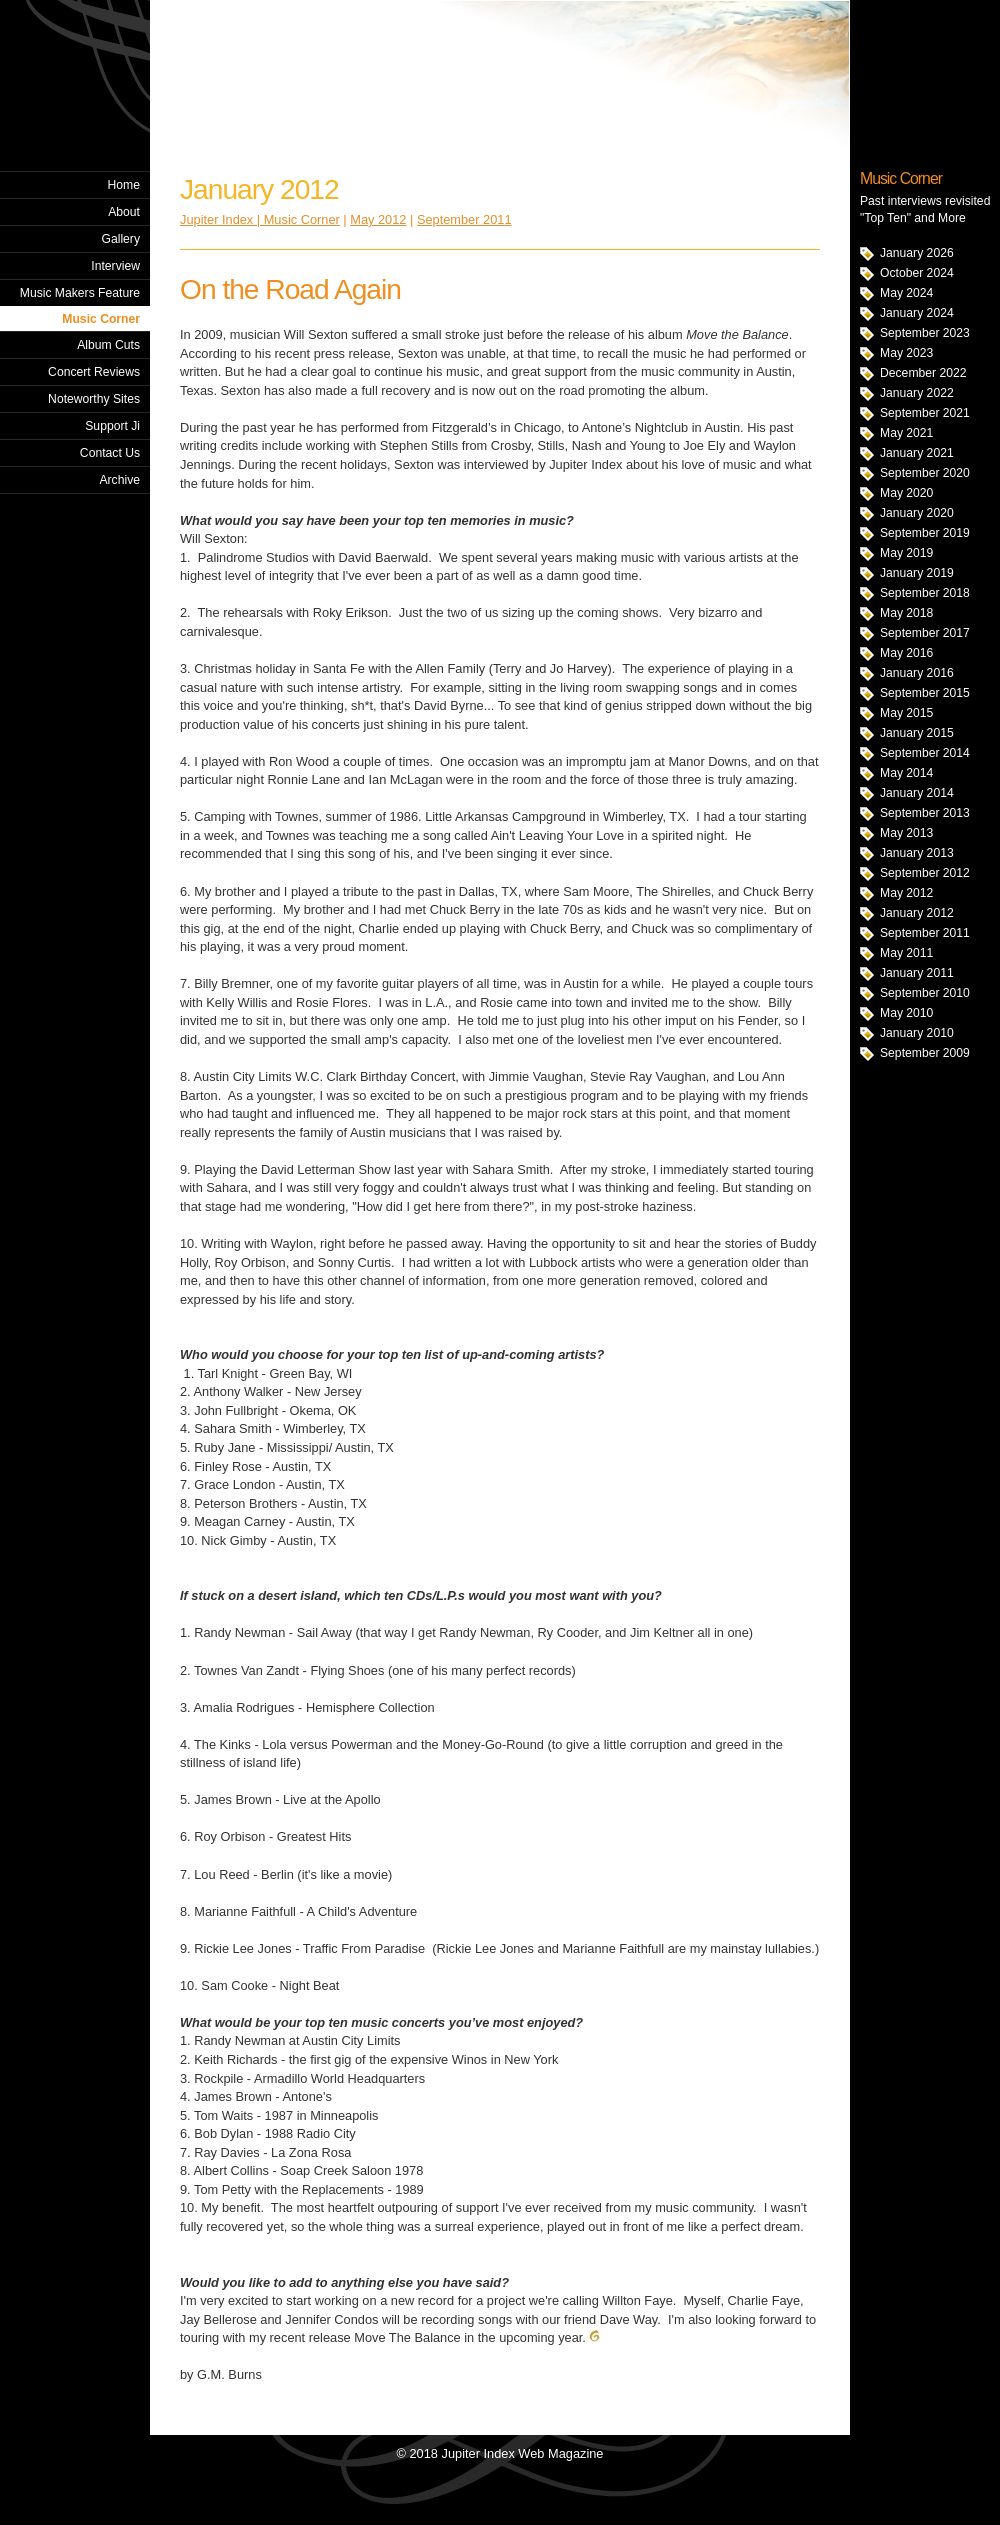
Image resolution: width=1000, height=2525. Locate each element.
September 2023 (925, 333)
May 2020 (906, 493)
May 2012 (906, 893)
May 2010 (906, 1013)
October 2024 (917, 273)
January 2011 (917, 973)
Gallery (120, 239)
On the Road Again (290, 289)
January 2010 (917, 1033)
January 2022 (917, 393)
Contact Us (110, 453)
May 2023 (906, 353)
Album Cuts (108, 345)
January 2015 (917, 733)
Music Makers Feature (80, 293)
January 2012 (917, 913)
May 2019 (906, 553)
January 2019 (917, 573)
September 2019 (925, 533)
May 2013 (906, 833)
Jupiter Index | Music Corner (260, 219)
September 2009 (925, 1053)
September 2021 (925, 413)
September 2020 (925, 473)
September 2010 (925, 993)
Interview (115, 266)
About (124, 212)
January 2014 (917, 793)
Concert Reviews (94, 372)
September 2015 (925, 693)
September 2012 (925, 873)
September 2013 (925, 813)
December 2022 (923, 373)
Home (124, 185)
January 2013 (917, 853)
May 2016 (906, 653)
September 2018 (925, 593)
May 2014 (906, 773)
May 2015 (906, 713)
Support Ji (112, 426)
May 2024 (906, 293)
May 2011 (906, 953)
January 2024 (917, 313)
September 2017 (925, 633)
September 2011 (925, 933)
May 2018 (906, 613)
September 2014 (925, 753)
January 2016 (917, 673)
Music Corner (101, 319)
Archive (119, 480)
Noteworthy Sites (94, 399)
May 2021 (906, 433)
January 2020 (917, 513)
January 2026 (917, 253)
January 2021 (917, 453)
